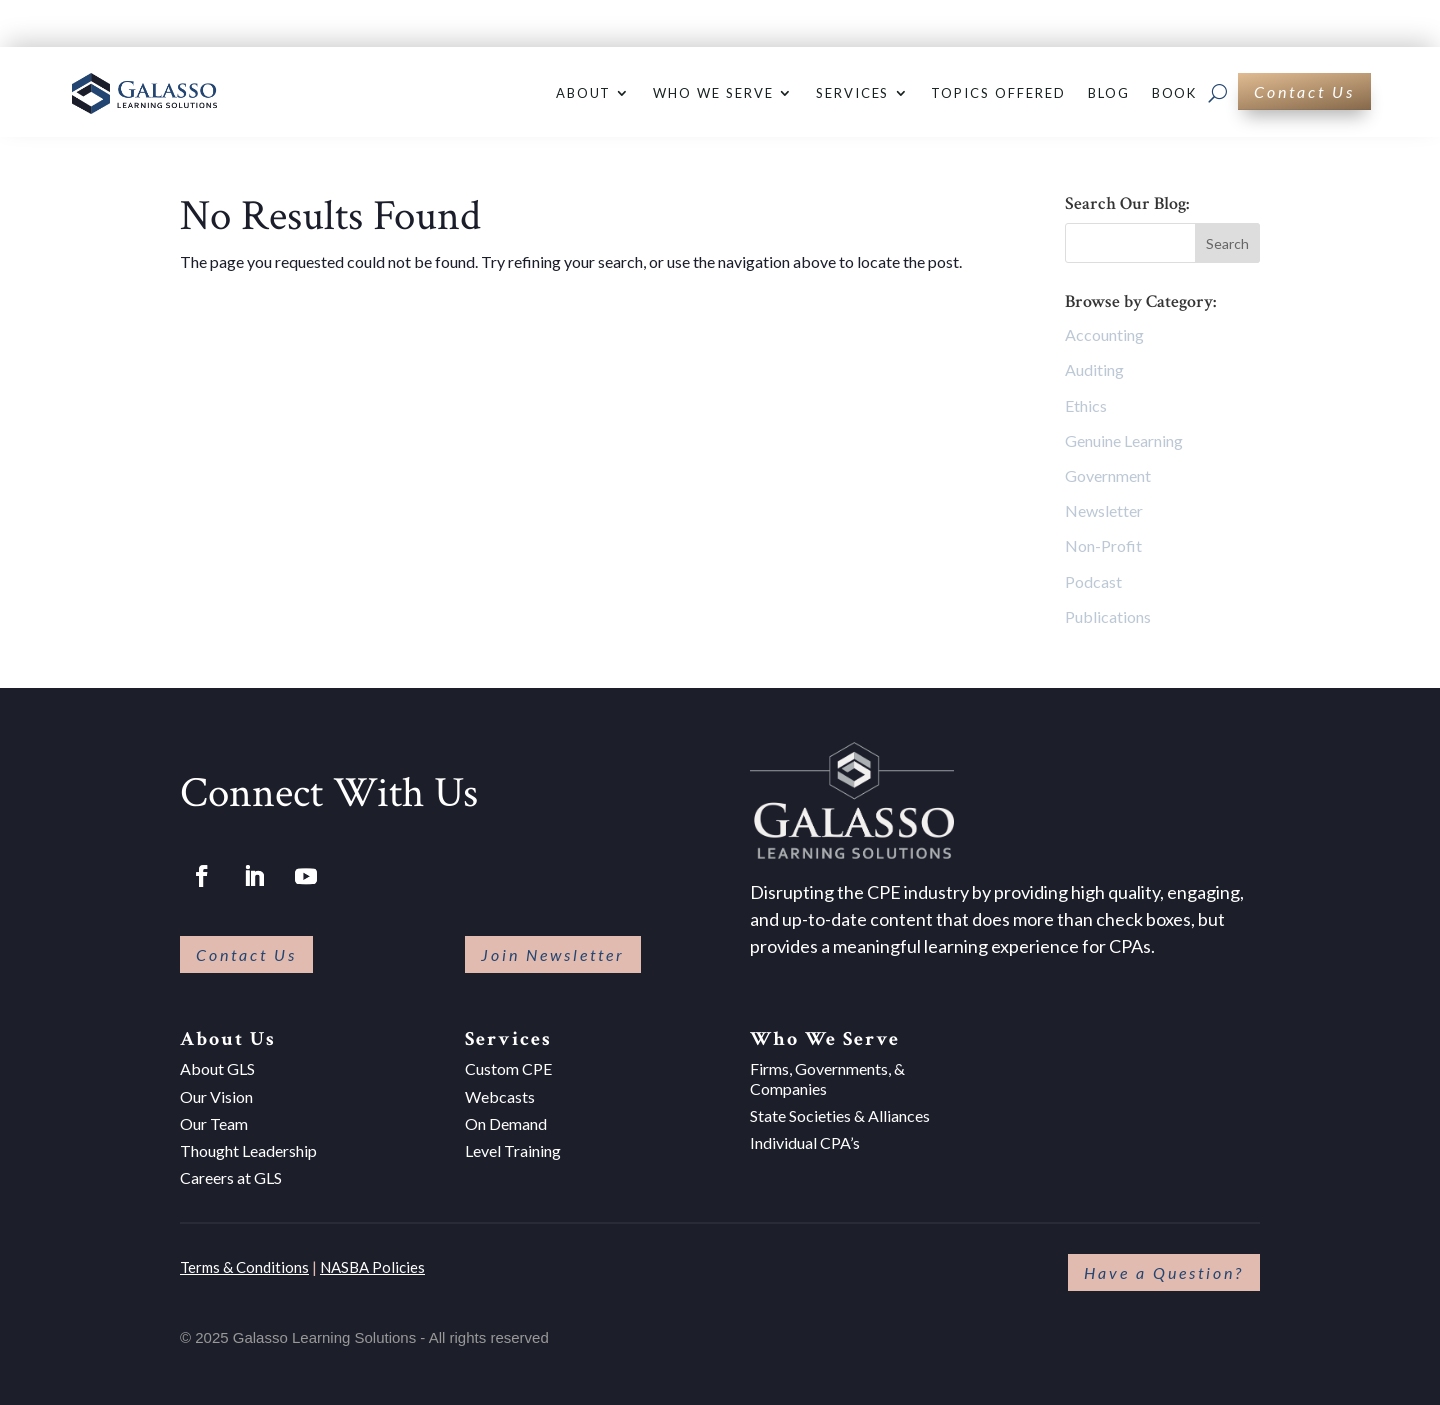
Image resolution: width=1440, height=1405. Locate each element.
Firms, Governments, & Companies (827, 1078)
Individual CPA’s (805, 1142)
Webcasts (500, 1096)
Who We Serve (713, 93)
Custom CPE (508, 1068)
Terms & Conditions (244, 1267)
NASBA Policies (372, 1267)
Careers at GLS (231, 1177)
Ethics (1086, 405)
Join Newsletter (553, 954)
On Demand (506, 1123)
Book (1175, 93)
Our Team (214, 1123)
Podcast (1093, 581)
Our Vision (216, 1096)
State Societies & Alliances (840, 1115)
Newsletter (1104, 510)
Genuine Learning (1124, 440)
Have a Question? (1164, 1272)
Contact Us (1304, 91)
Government (1108, 475)
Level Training (513, 1150)
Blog (1109, 93)
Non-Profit (1103, 545)
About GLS (217, 1068)
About (584, 93)
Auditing (1094, 369)
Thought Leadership (248, 1150)
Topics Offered (998, 93)
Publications (1108, 616)
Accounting (1104, 334)
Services (853, 93)
